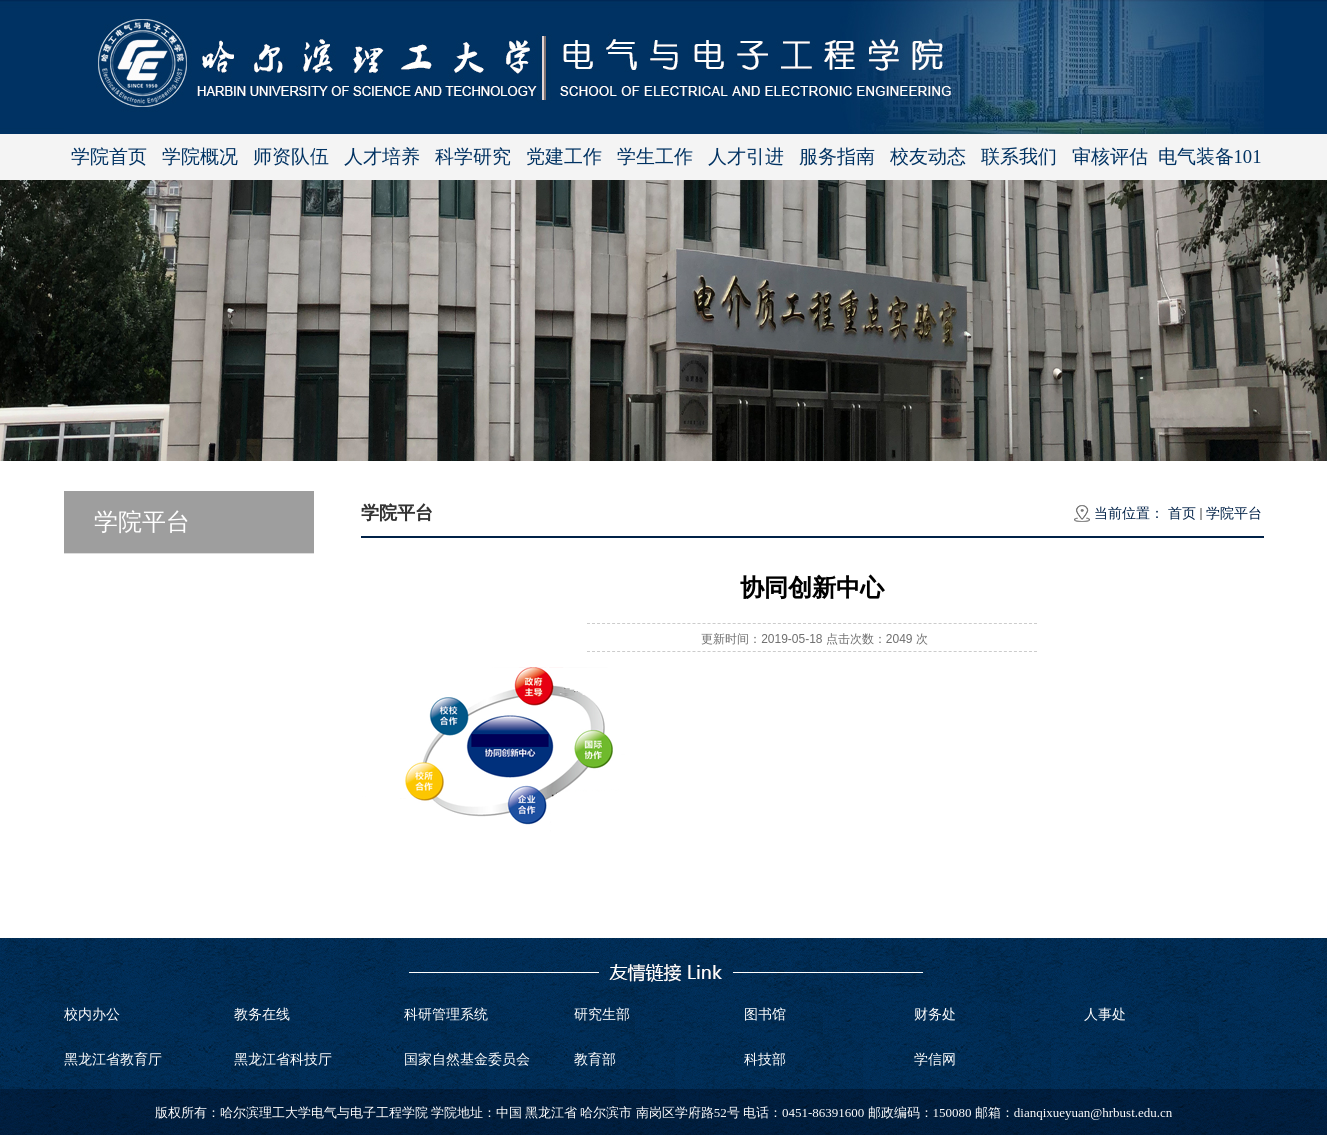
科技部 (765, 1059)
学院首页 (109, 156)
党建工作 (564, 156)
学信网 (935, 1059)
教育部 (595, 1059)
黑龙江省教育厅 (113, 1059)
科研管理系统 (446, 1014)
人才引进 (746, 156)
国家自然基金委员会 (467, 1059)
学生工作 (655, 156)
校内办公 (92, 1014)
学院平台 (1234, 513)
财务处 (935, 1014)
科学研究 (473, 156)
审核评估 (1110, 156)
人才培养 (382, 156)
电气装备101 (1210, 156)
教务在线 (262, 1014)
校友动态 (928, 156)
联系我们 (1019, 156)
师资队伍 (291, 156)
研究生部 (602, 1014)
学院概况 (200, 156)
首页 (1182, 513)
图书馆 (765, 1014)
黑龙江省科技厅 (283, 1059)
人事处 (1105, 1014)
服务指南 (837, 156)
